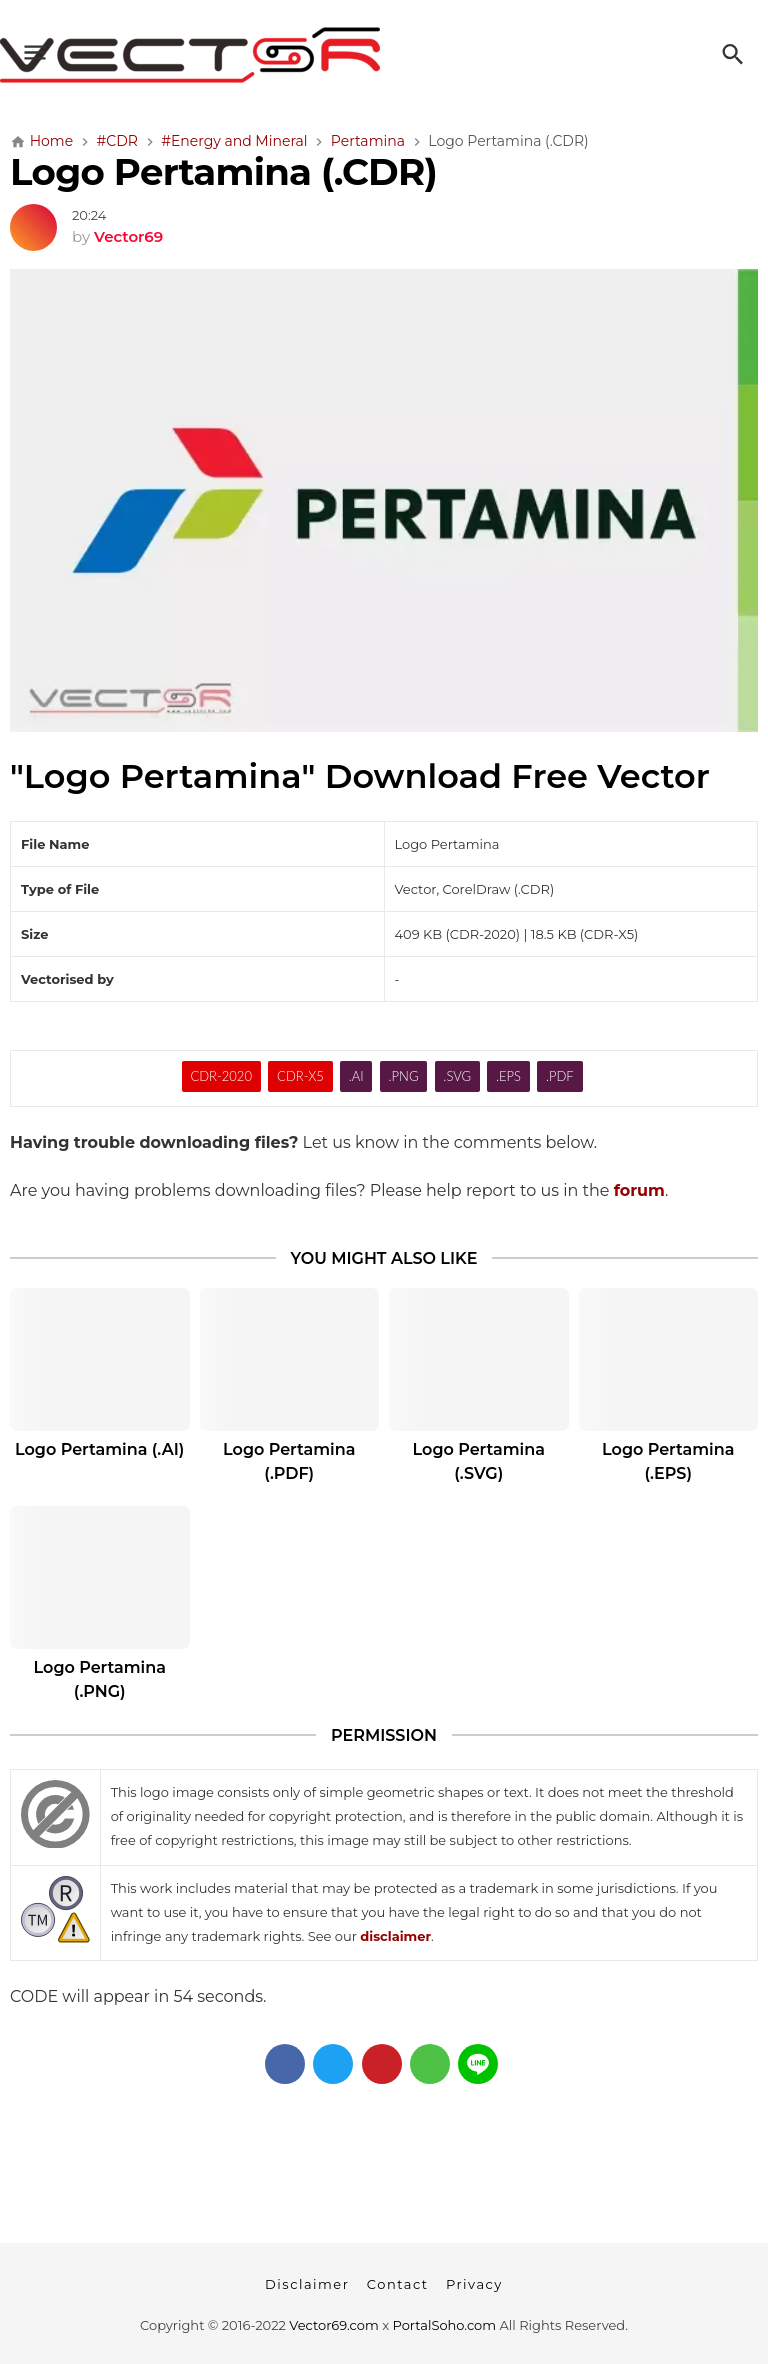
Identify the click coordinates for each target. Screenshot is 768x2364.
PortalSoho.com (445, 2325)
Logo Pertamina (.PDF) (289, 1461)
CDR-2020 (221, 1076)
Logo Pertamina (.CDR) (223, 171)
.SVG (457, 1076)
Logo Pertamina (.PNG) (100, 1679)
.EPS (508, 1076)
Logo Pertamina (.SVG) (479, 1461)
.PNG (404, 1076)
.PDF (560, 1076)
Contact (398, 2284)
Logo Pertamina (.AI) (99, 1449)
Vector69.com (333, 2325)
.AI (356, 1076)
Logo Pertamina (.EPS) (668, 1461)
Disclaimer (307, 2284)
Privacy (474, 2284)
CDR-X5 (300, 1076)
